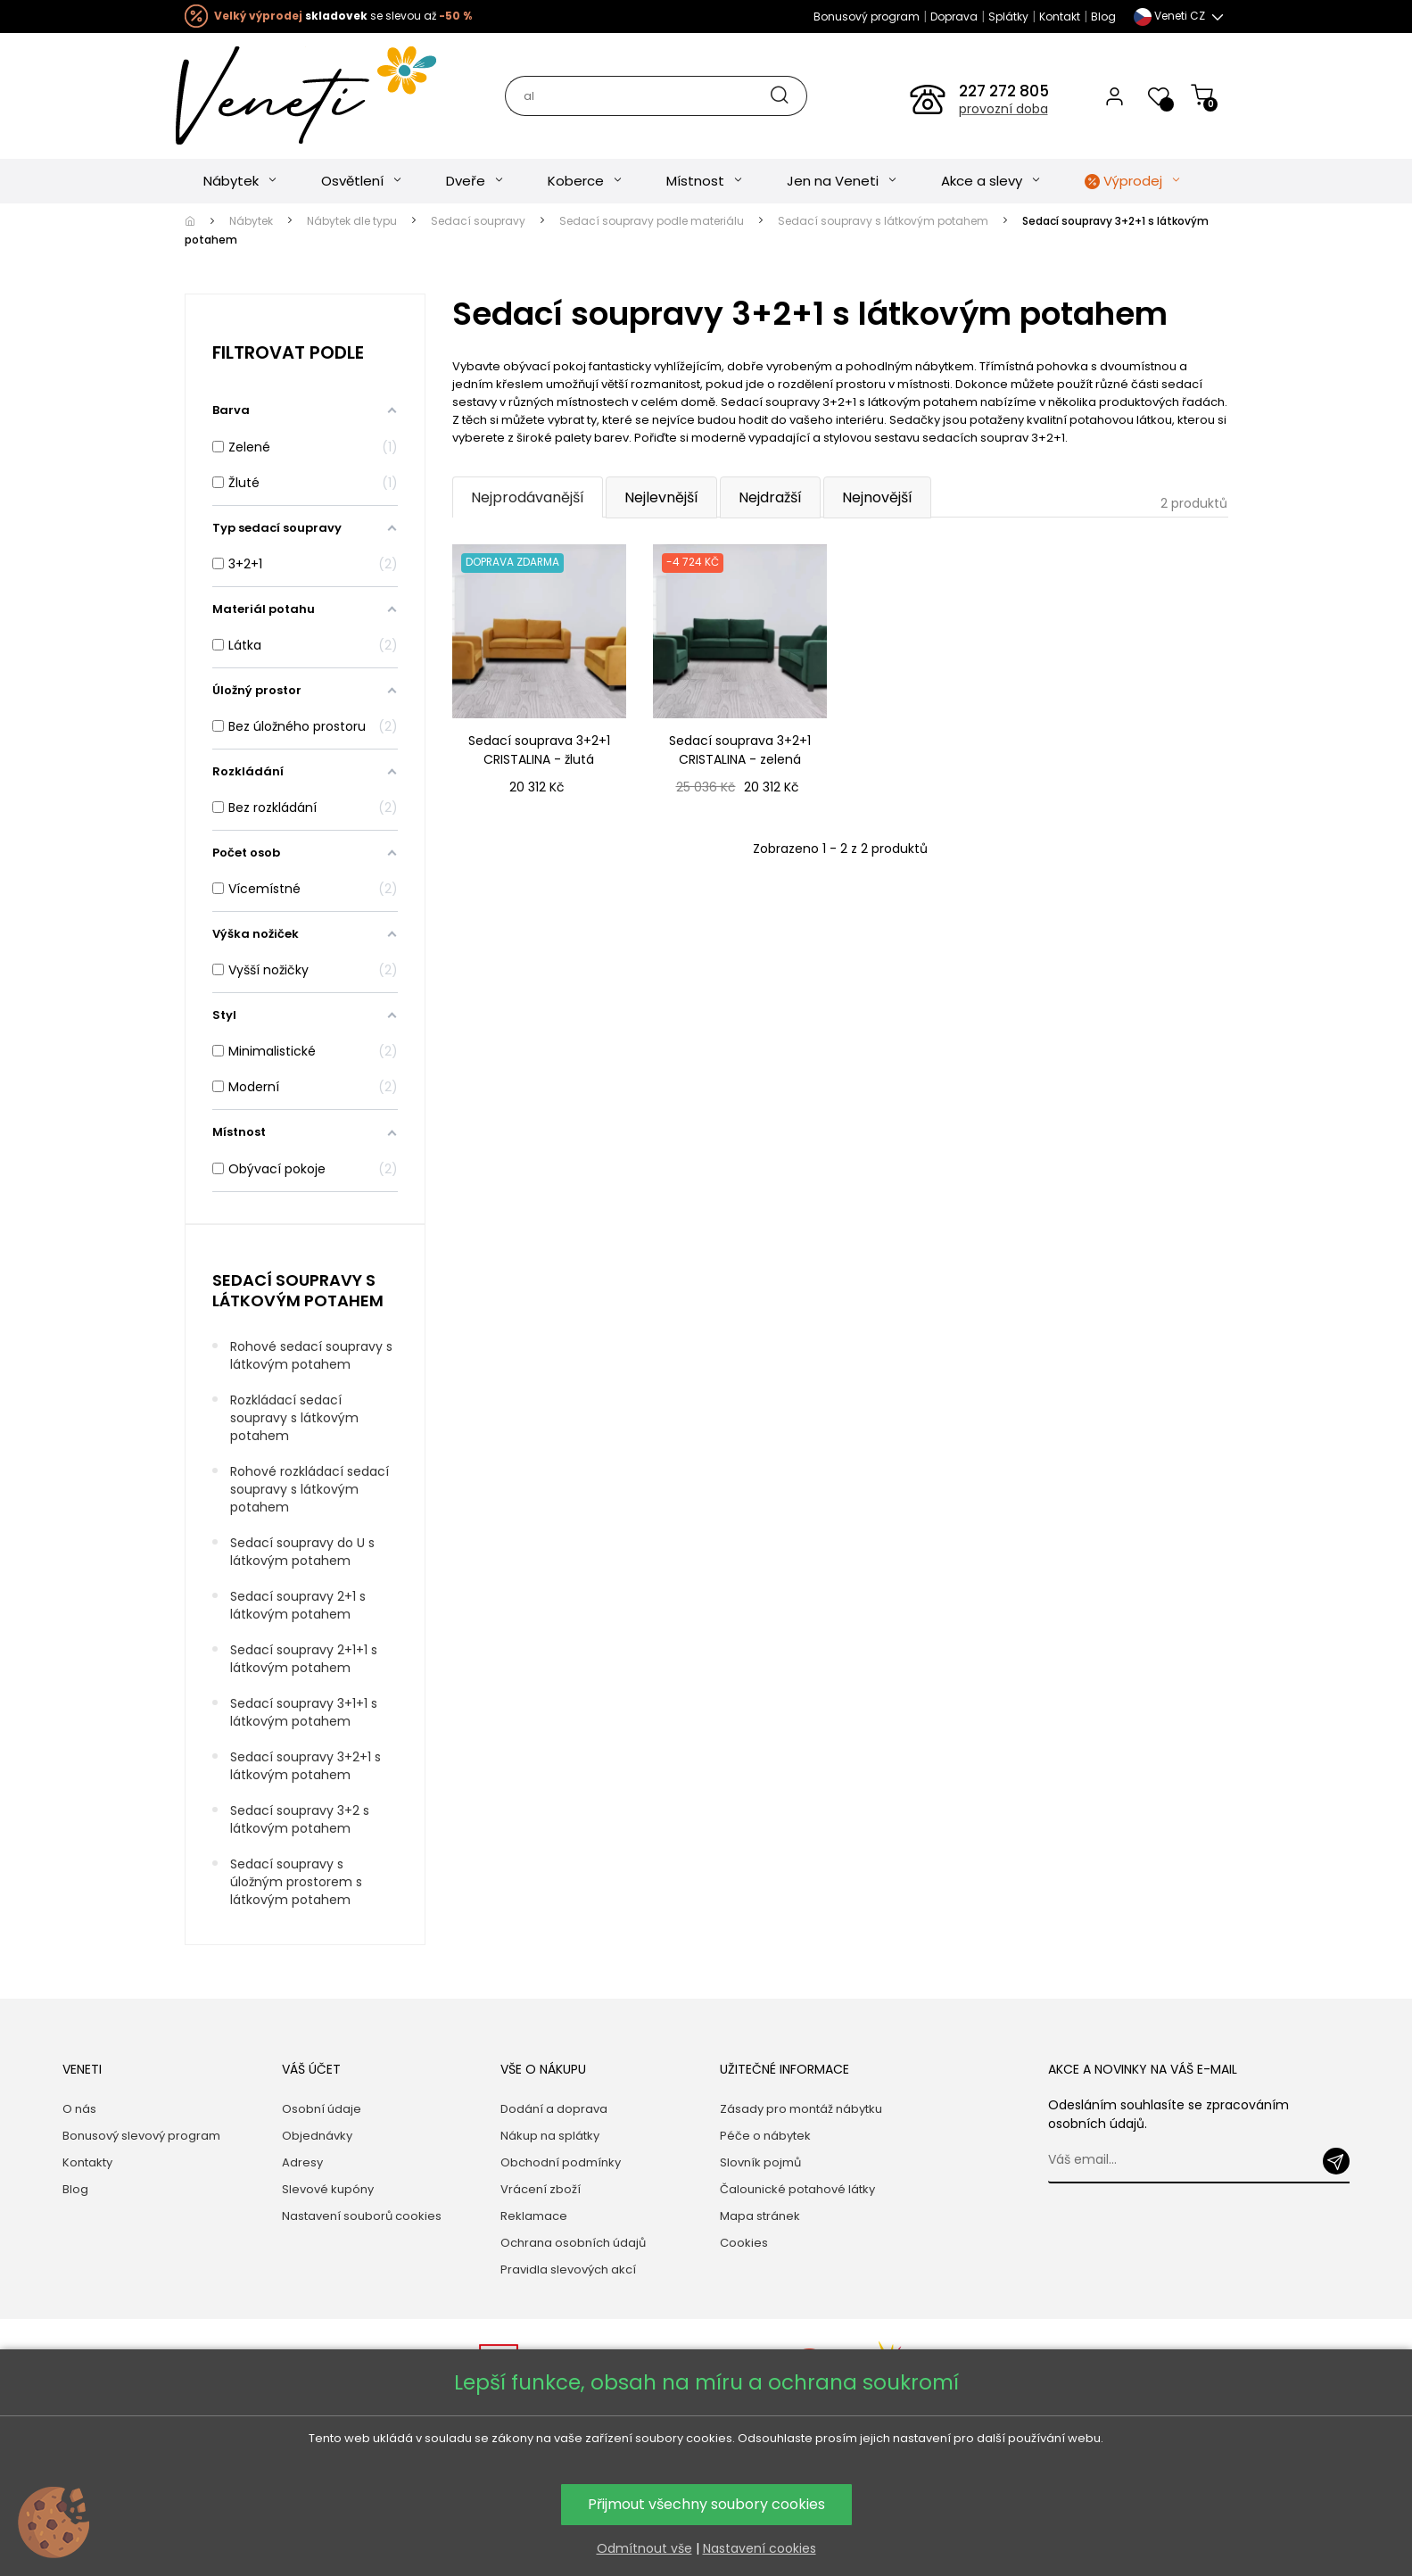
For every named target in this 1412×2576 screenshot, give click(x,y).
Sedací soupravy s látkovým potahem (298, 1290)
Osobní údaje (321, 2108)
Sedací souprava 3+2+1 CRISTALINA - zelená (740, 750)
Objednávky (317, 2135)
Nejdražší (770, 497)
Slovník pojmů (760, 2162)
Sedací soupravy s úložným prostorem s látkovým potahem (296, 1882)
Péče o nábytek (765, 2135)
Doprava (954, 16)
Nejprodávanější (527, 497)
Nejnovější (877, 497)
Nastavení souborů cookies (362, 2215)
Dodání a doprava (553, 2108)
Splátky (1008, 16)
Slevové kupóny (328, 2189)
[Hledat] (655, 96)
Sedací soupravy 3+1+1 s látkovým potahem (303, 1712)
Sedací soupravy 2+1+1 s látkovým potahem (303, 1659)
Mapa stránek (760, 2215)
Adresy (302, 2162)
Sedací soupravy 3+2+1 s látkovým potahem (305, 1766)
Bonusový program (866, 16)
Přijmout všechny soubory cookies (706, 2504)
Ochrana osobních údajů (573, 2242)
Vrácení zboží (540, 2189)
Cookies (744, 2242)
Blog (1103, 16)
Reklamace (533, 2215)
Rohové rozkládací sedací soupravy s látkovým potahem (309, 1489)
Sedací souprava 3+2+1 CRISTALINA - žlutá (539, 750)
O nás (79, 2108)
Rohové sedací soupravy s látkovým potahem (311, 1355)
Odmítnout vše (644, 2548)
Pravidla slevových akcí (568, 2269)
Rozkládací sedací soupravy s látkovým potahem (294, 1418)
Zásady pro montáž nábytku (801, 2108)
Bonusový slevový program (141, 2135)
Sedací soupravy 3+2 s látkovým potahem (299, 1819)
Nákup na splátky (549, 2135)
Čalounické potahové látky (797, 2189)
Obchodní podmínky (560, 2162)
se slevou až (343, 15)
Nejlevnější (661, 497)
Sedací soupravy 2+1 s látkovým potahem (298, 1605)
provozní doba (1003, 109)
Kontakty (87, 2162)
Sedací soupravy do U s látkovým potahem (302, 1552)
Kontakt (1059, 16)
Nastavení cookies (759, 2548)
